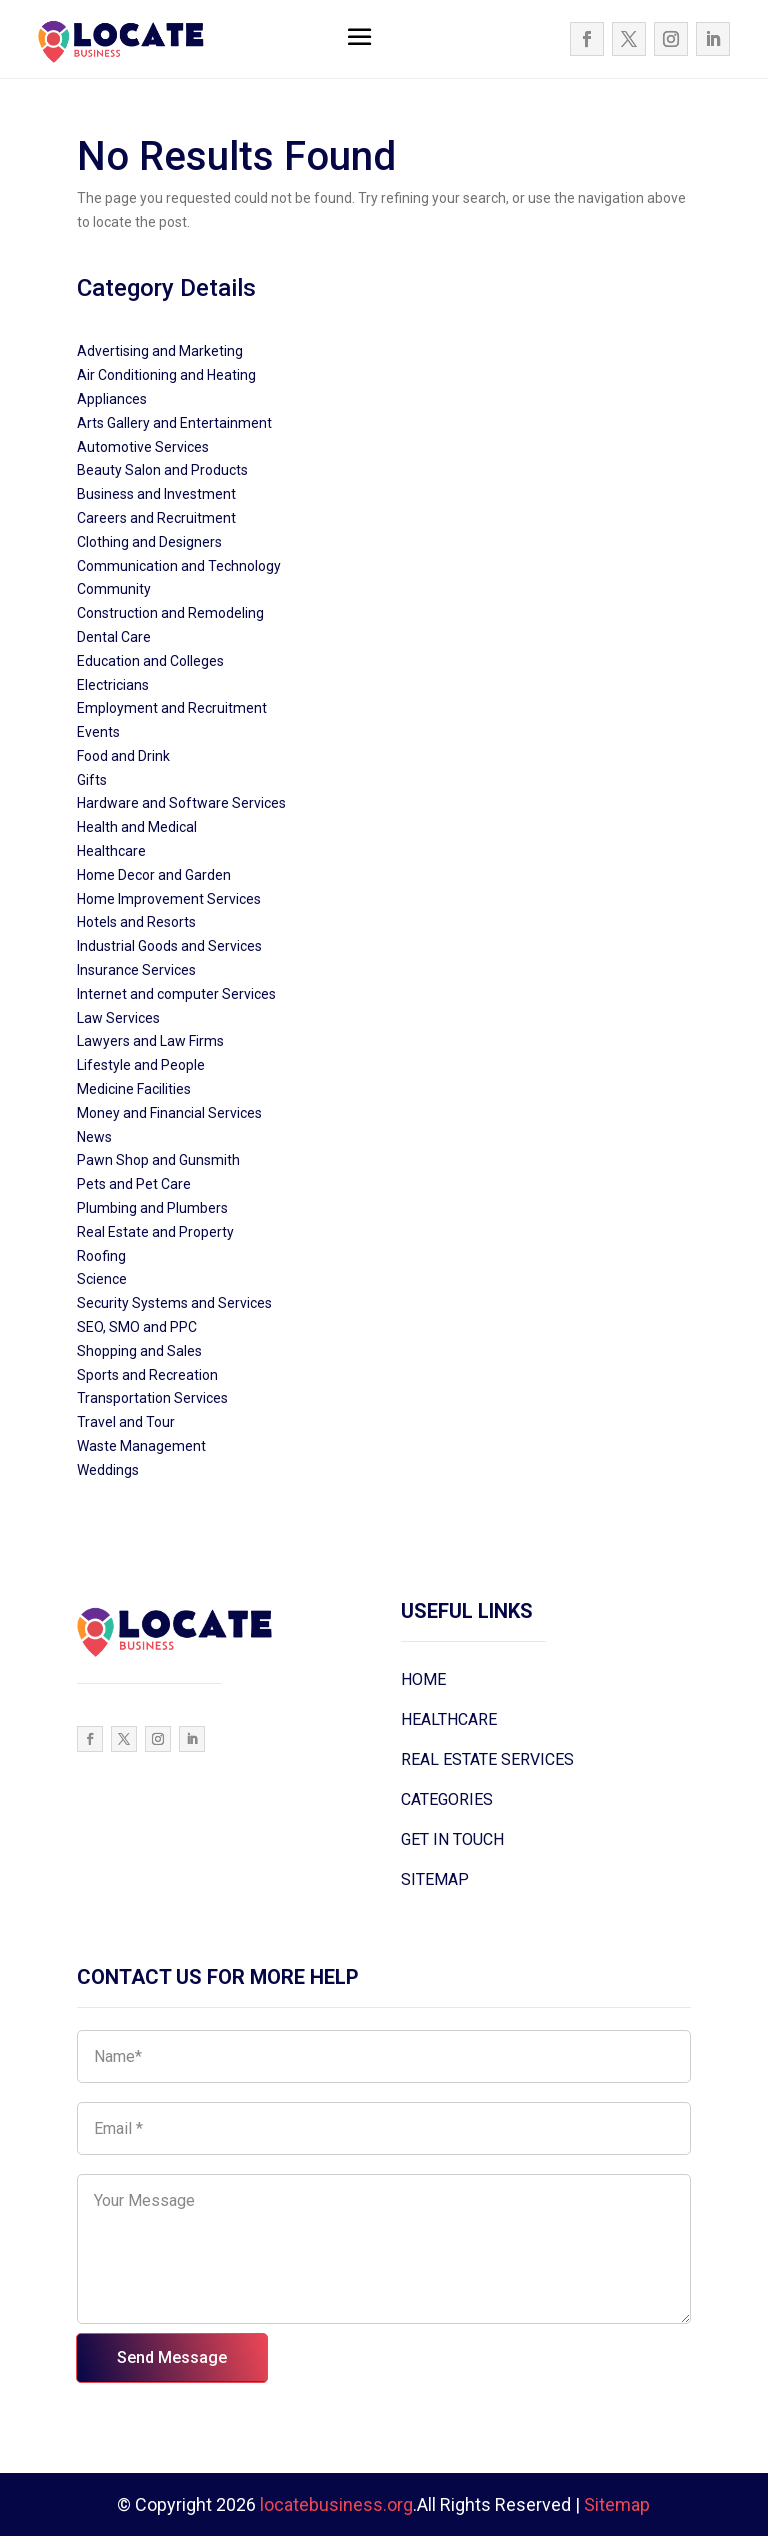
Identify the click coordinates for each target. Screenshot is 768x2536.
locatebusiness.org (336, 2504)
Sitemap (617, 2504)
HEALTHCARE (449, 1719)
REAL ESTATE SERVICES (487, 1759)
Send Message (172, 2357)
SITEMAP (435, 1879)
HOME (423, 1679)
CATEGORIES (447, 1799)
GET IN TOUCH (452, 1839)
